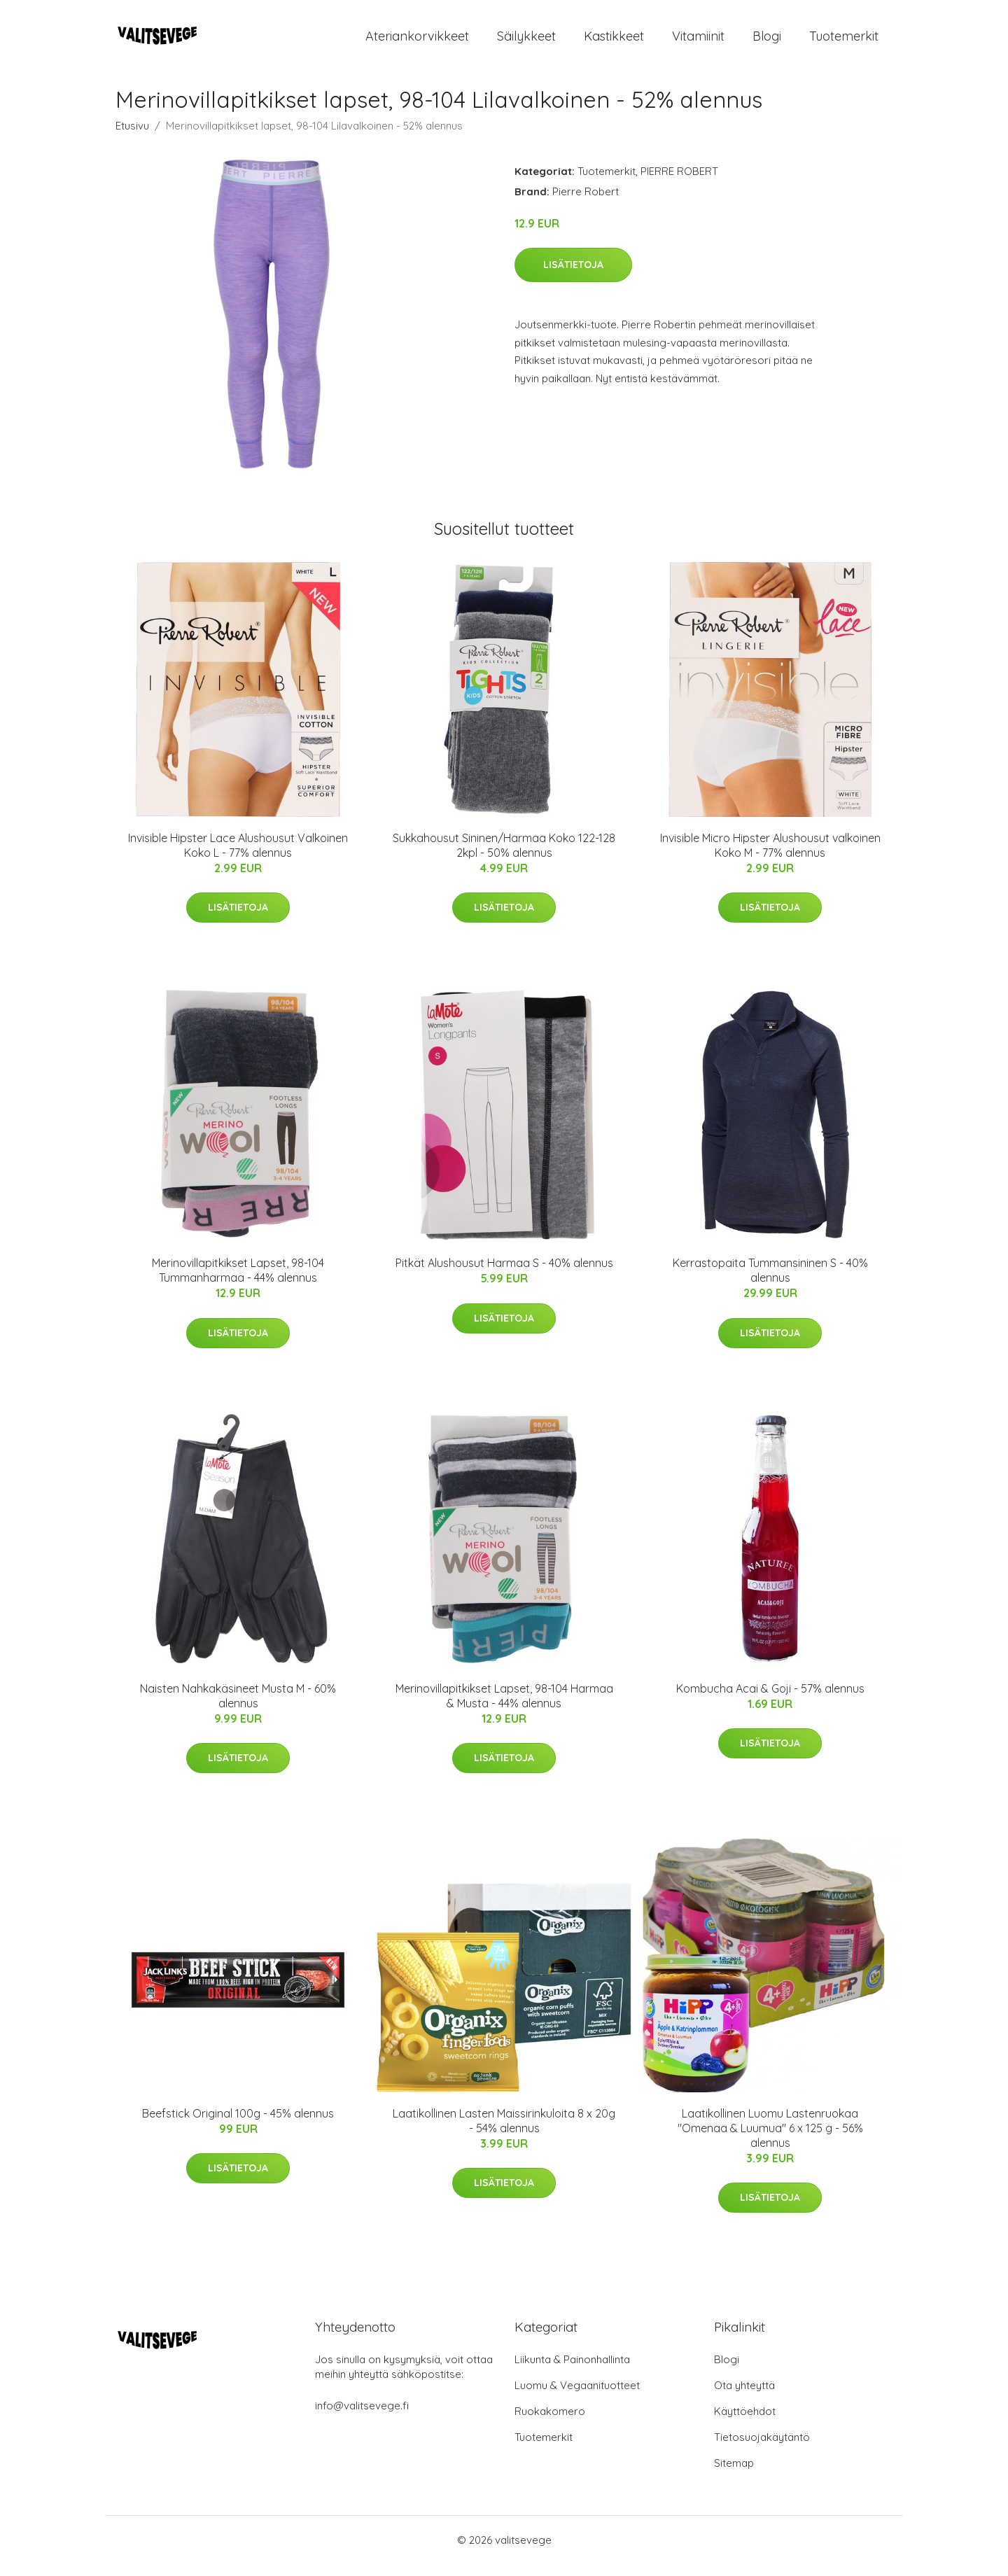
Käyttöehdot (745, 2423)
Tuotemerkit (843, 42)
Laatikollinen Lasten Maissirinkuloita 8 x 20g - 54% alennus (504, 2132)
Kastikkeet (614, 42)
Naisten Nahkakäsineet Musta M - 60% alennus (238, 1707)
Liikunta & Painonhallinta (572, 2371)
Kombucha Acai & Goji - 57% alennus (770, 1700)
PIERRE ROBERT (679, 183)
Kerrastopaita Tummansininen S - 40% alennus (770, 1282)
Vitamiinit (698, 42)
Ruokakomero (549, 2423)
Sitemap (734, 2475)
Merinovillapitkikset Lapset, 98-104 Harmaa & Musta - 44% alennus (504, 1707)
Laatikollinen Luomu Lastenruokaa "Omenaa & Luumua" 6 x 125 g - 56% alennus (770, 2140)
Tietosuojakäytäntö (762, 2449)
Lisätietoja (573, 276)
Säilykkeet (526, 42)
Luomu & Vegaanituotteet (577, 2397)
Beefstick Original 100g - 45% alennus (238, 2125)
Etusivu (132, 137)
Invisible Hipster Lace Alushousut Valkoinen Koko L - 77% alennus (238, 857)
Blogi (766, 42)
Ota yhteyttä (744, 2397)
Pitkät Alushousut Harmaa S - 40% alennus (504, 1275)
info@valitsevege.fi (362, 2417)
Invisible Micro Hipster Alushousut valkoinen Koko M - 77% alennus (770, 857)
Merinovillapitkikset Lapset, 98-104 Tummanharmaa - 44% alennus (238, 1282)
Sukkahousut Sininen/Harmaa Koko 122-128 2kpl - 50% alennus (504, 857)
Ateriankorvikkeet (417, 42)
